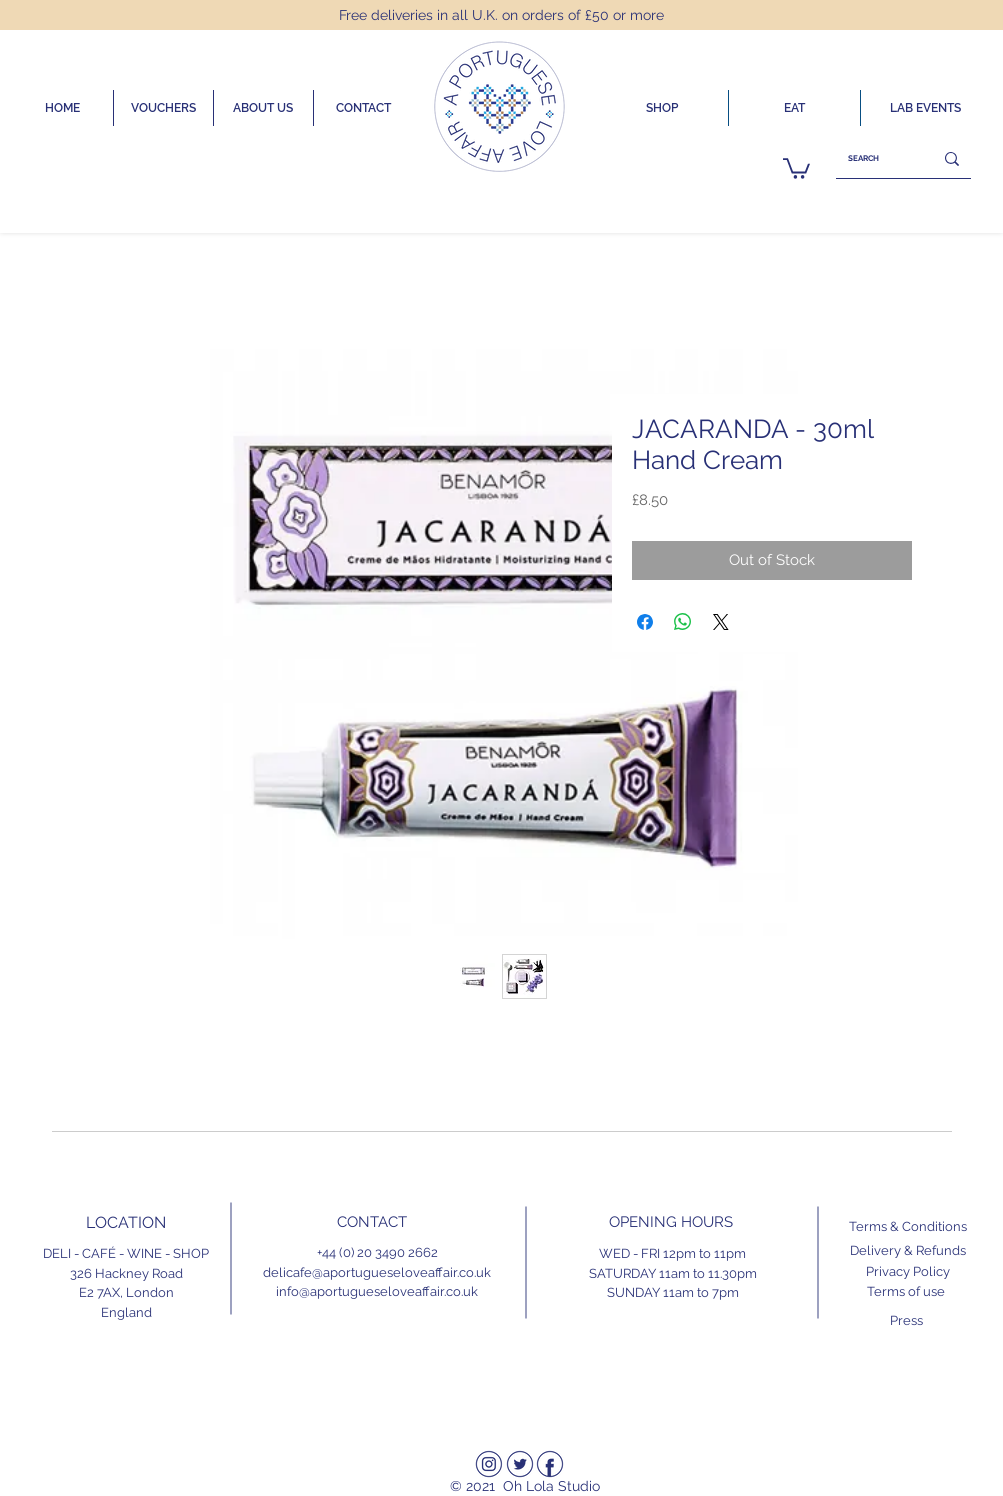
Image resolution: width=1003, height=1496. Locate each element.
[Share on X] (721, 622)
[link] (796, 167)
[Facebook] (550, 1464)
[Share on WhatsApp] (683, 622)
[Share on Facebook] (645, 622)
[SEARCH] (869, 158)
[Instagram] (489, 1464)
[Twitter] (520, 1464)
